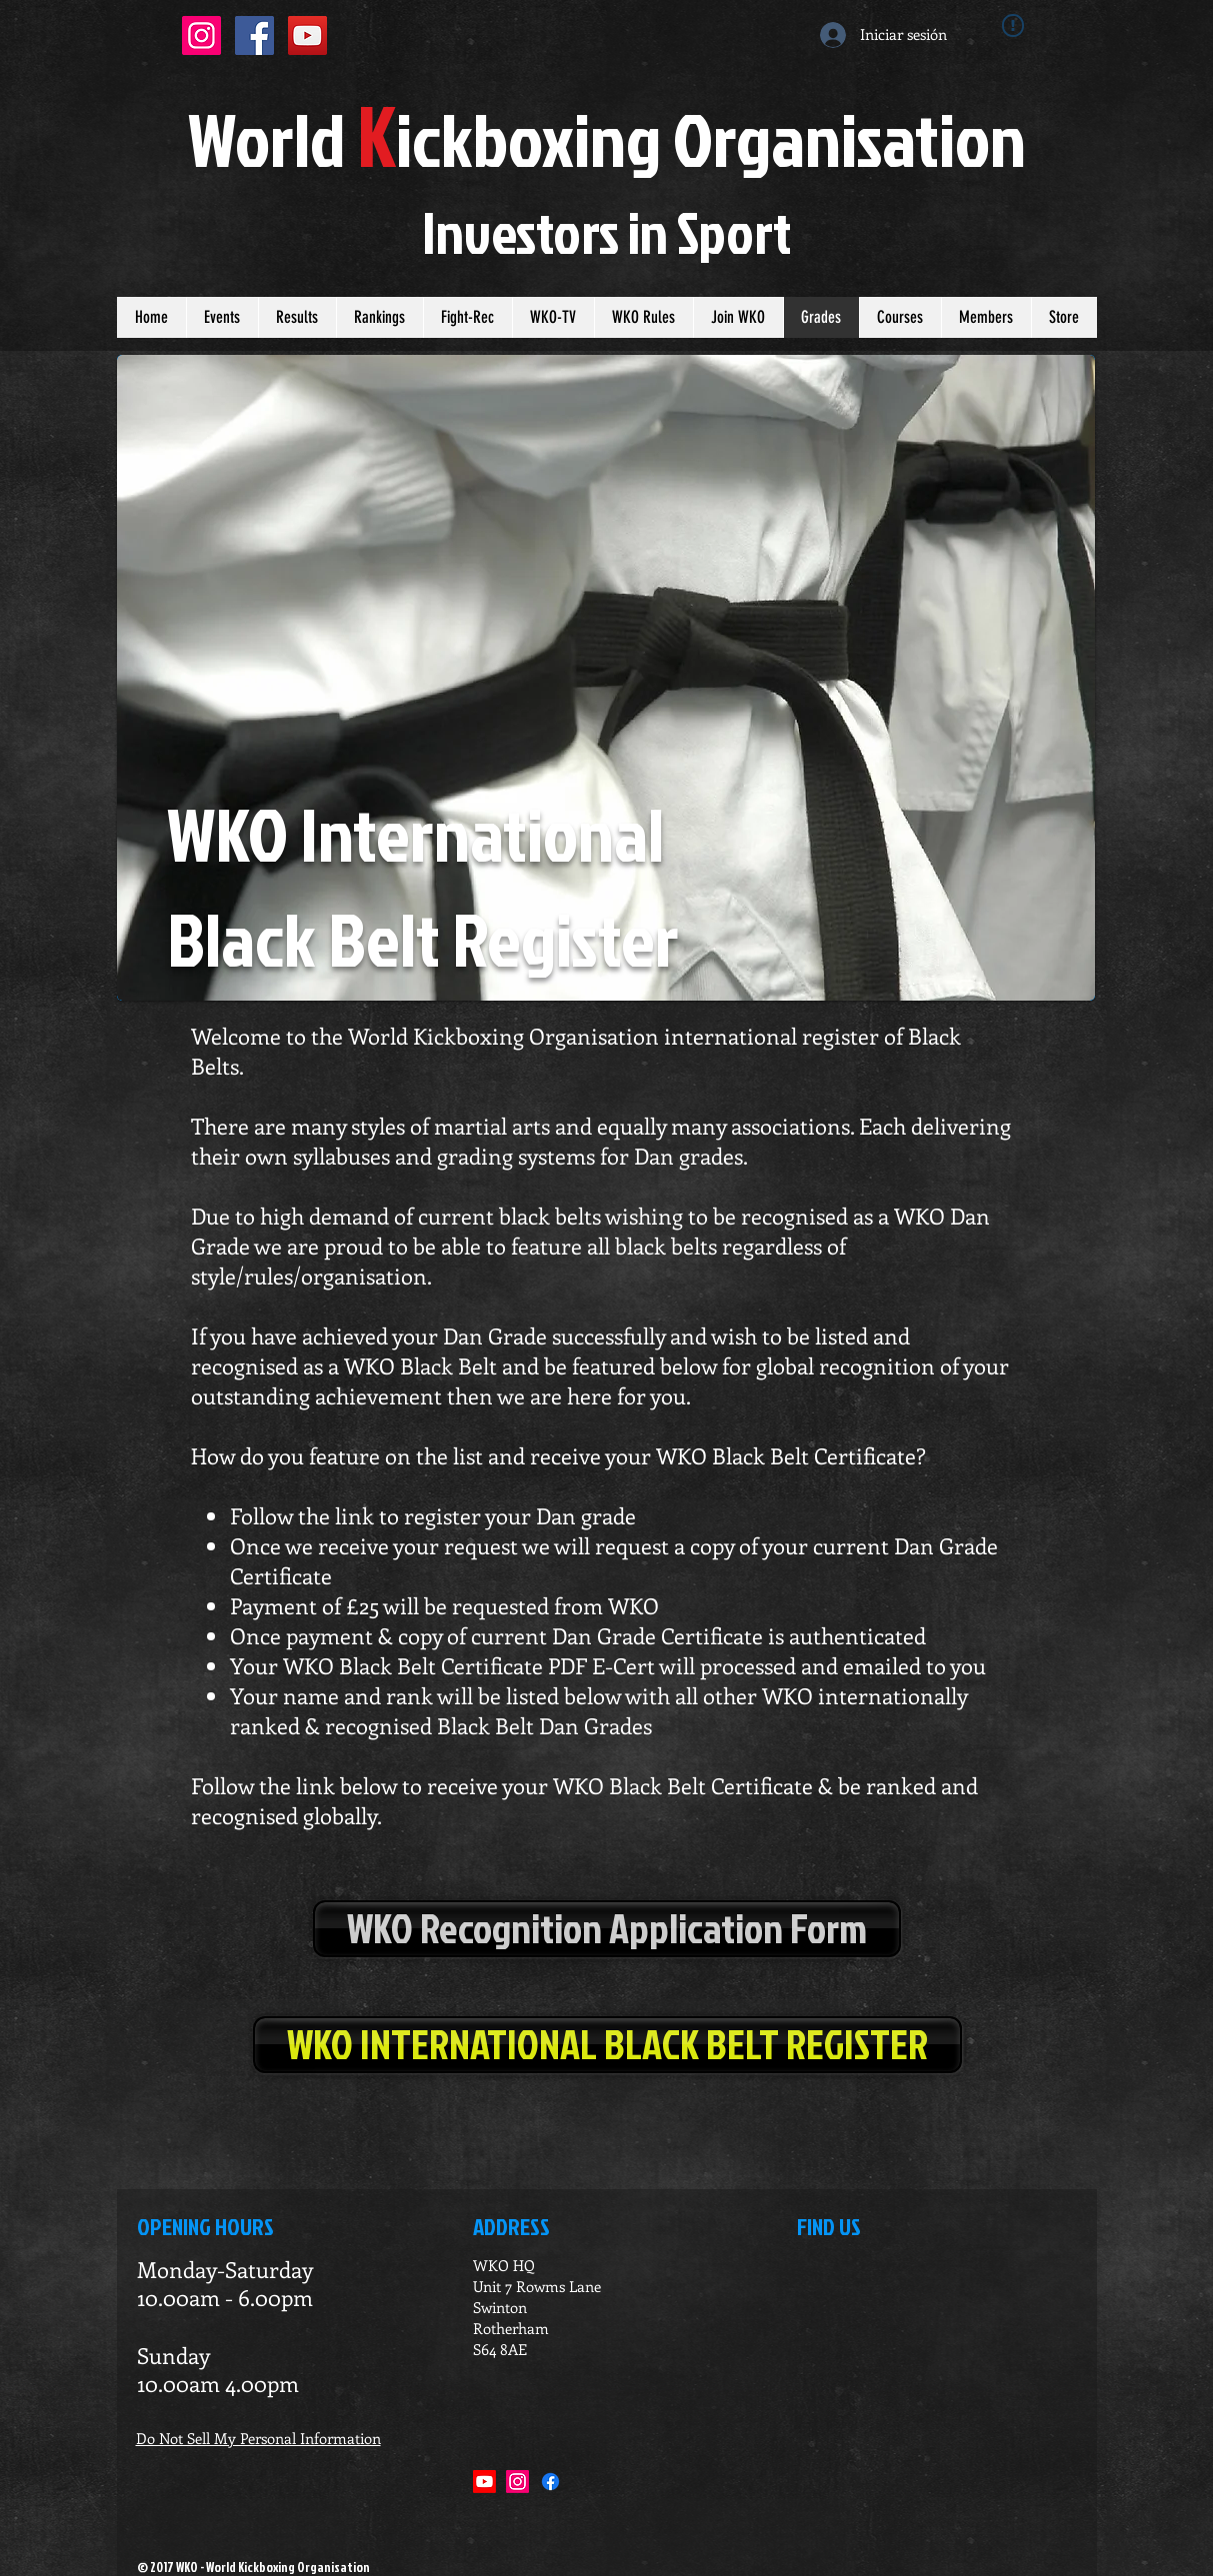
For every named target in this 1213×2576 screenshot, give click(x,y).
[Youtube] (484, 2481)
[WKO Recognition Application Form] (607, 1928)
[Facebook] (550, 2481)
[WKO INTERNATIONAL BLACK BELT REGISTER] (607, 2044)
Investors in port (606, 232)
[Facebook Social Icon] (254, 35)
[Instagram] (517, 2481)
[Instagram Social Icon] (201, 35)
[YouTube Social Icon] (307, 35)
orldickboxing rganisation (607, 138)
